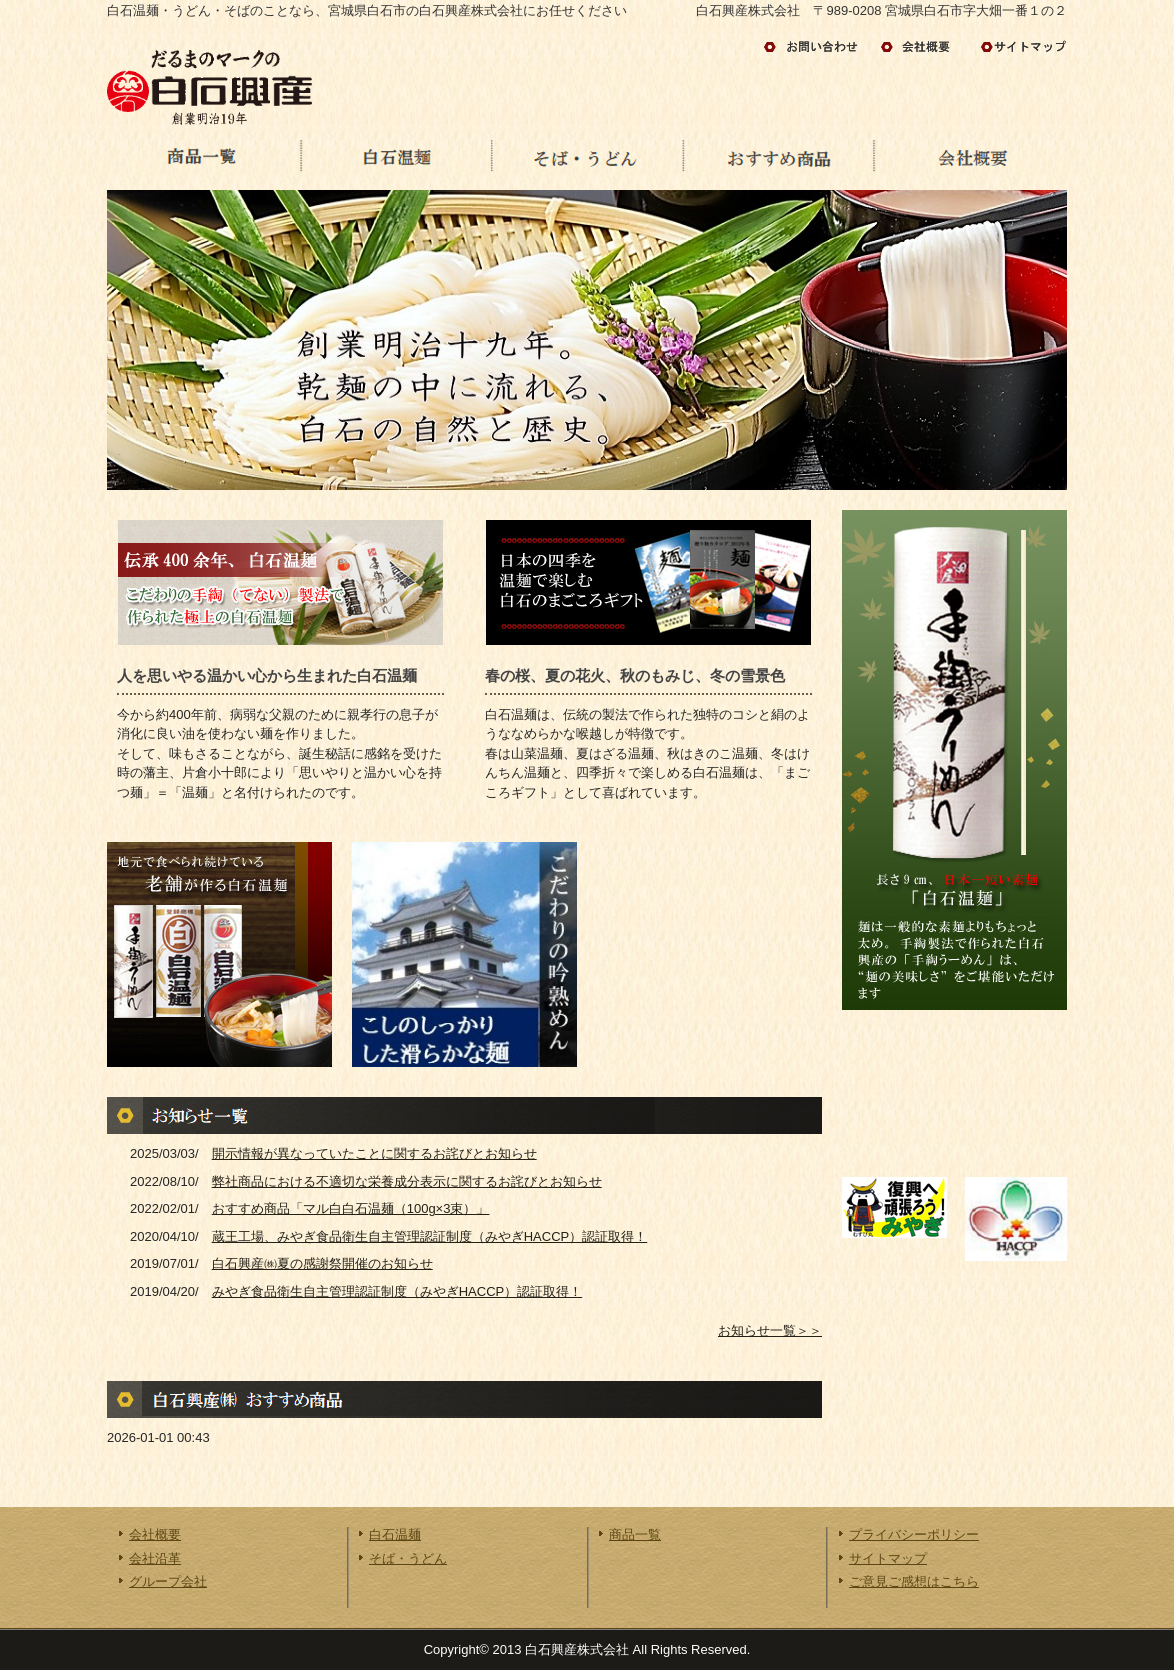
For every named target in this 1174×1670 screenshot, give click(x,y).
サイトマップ (1021, 47)
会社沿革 (155, 1558)
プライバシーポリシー (914, 1534)
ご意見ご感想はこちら (914, 1581)
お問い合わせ (817, 47)
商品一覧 (635, 1534)
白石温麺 (395, 160)
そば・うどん (408, 1558)
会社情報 (924, 47)
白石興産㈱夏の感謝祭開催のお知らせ (322, 1263)
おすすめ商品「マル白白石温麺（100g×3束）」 (351, 1208)
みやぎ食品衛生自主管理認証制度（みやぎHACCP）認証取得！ (397, 1291)
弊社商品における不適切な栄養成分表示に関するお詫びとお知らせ (407, 1181)
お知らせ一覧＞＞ (770, 1330)
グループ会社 (168, 1581)
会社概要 (971, 160)
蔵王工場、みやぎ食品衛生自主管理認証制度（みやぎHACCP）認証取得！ (430, 1236)
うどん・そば (587, 160)
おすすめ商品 (779, 160)
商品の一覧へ (203, 160)
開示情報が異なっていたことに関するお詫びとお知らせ (374, 1153)
